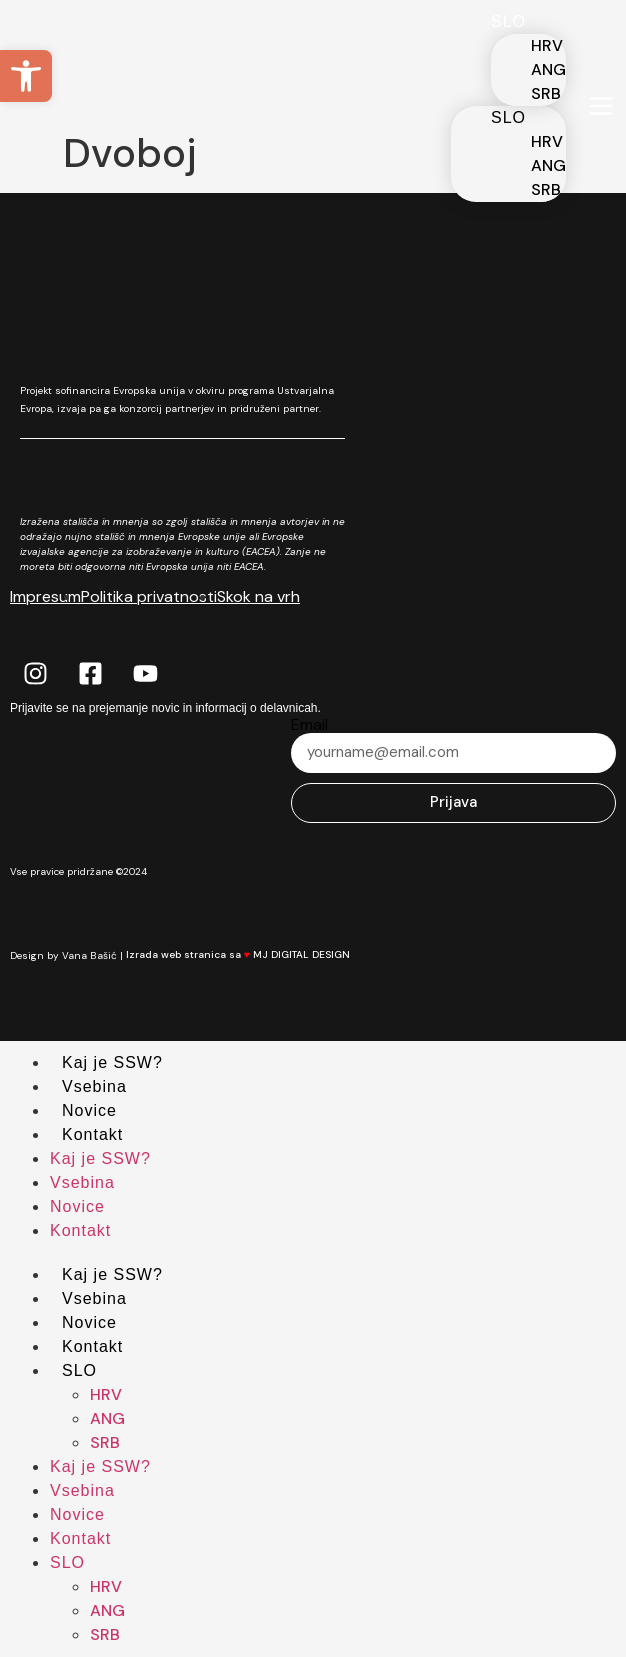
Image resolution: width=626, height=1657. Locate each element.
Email (309, 725)
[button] (26, 76)
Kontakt (92, 1134)
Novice (89, 1110)
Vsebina (94, 1086)
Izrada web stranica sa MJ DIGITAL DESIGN (250, 954)
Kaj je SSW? (112, 1062)
